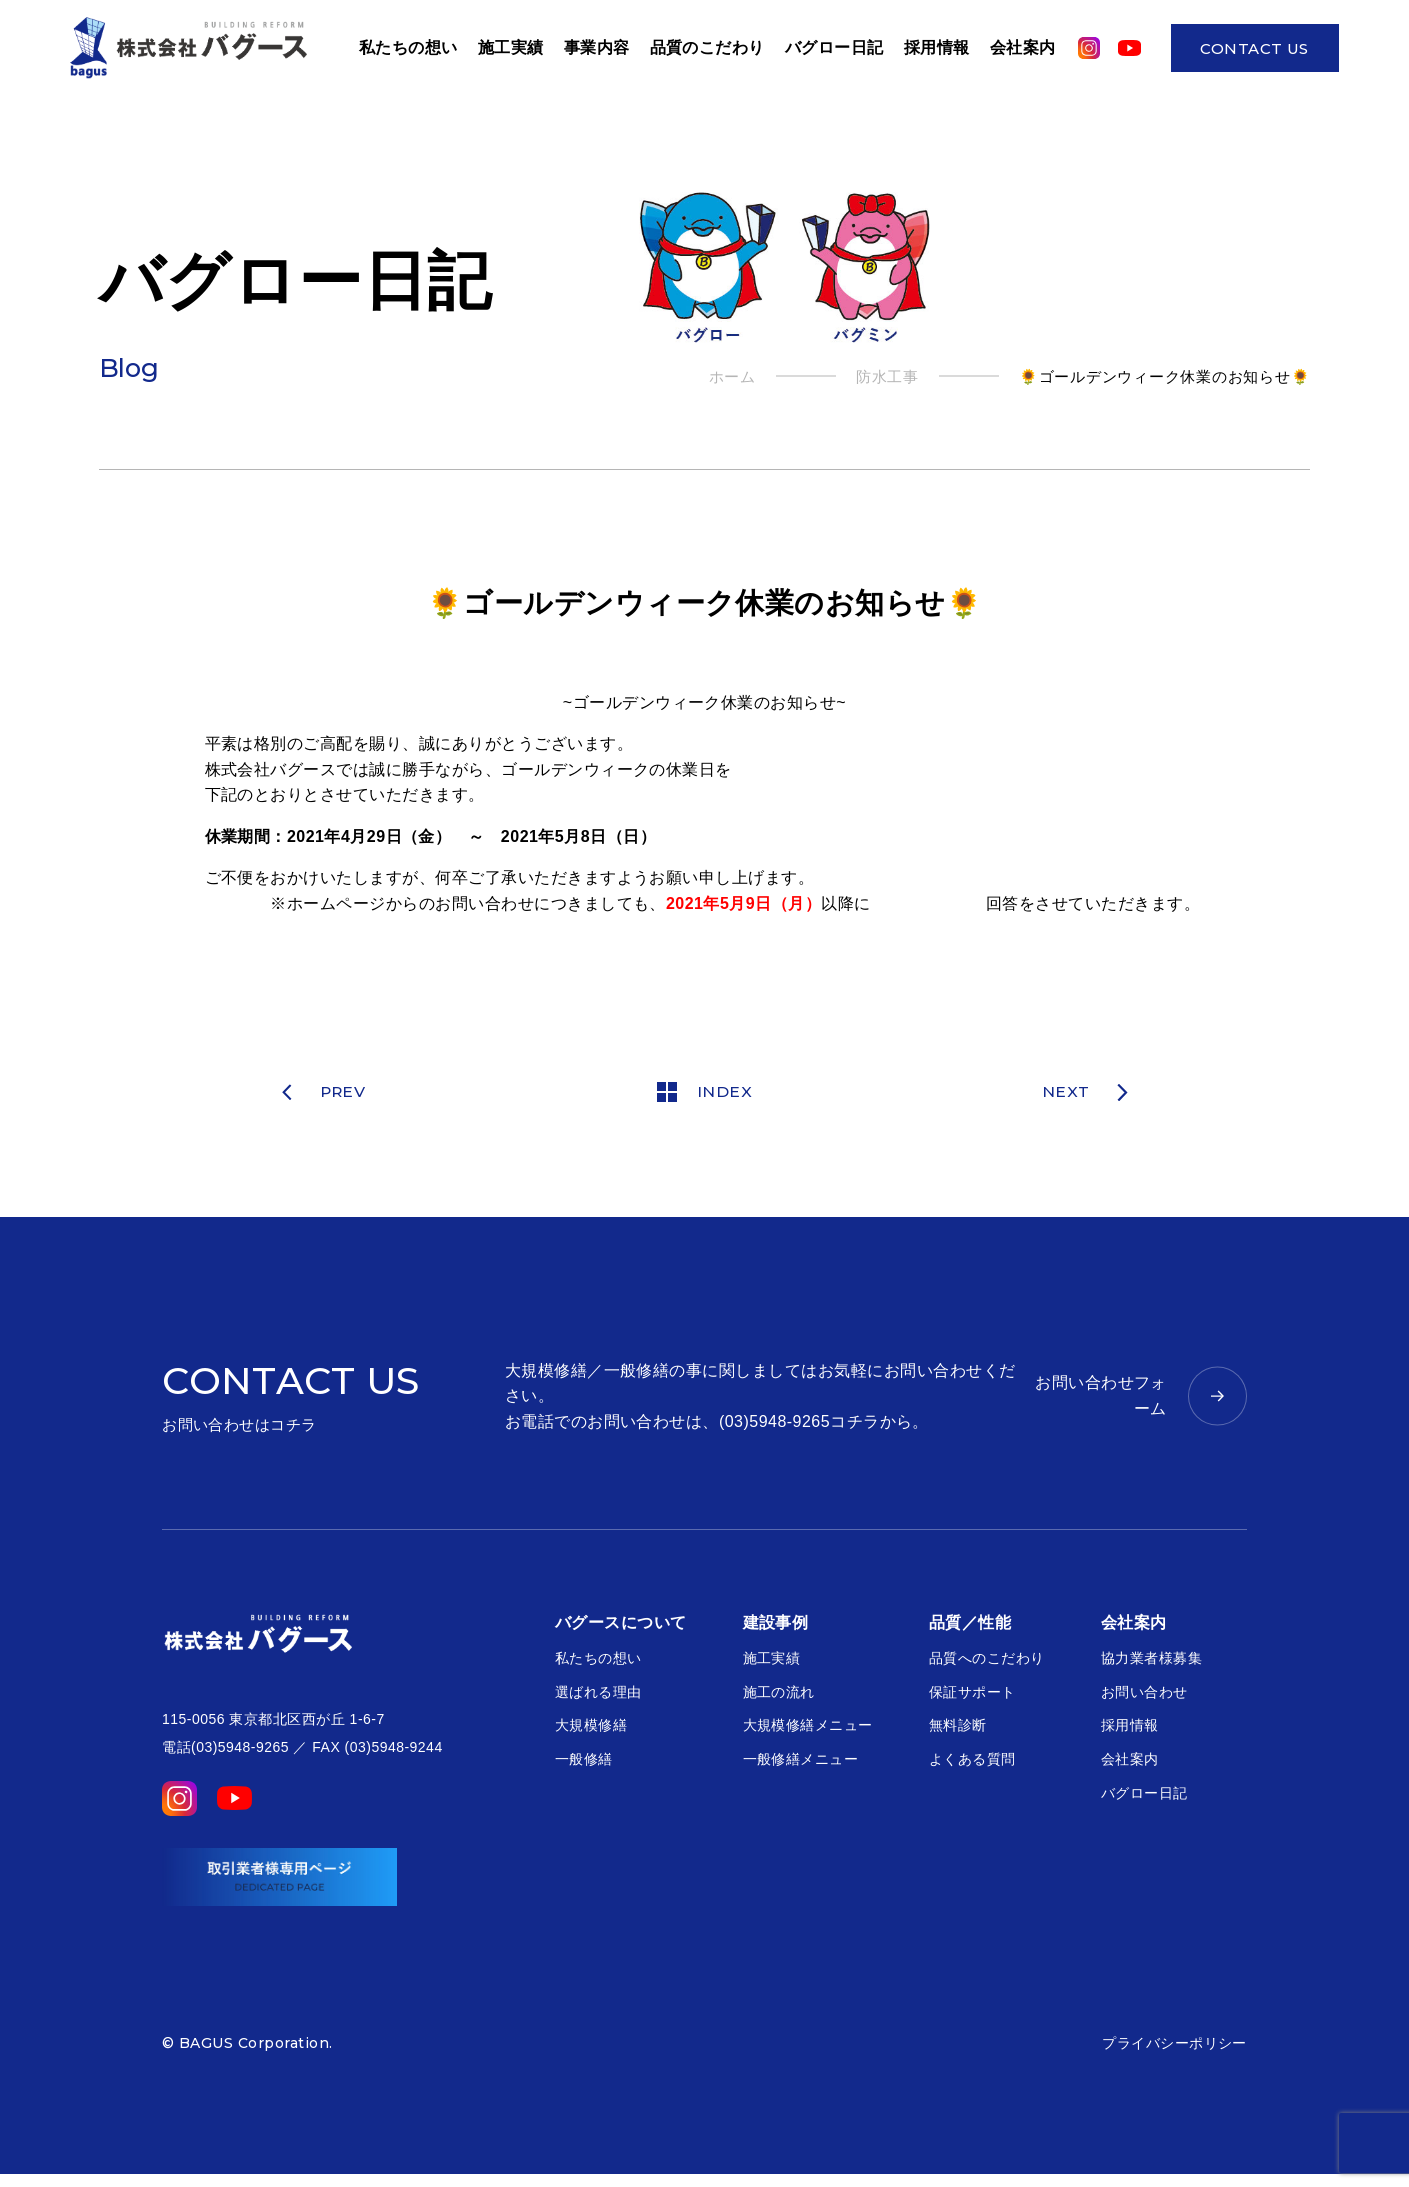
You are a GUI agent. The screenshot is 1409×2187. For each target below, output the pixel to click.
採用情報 (937, 49)
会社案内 (1023, 49)
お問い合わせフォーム (1101, 1401)
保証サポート (972, 1698)
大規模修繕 (591, 1731)
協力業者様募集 (1151, 1664)
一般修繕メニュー (801, 1765)
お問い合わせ (1144, 1698)
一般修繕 (584, 1765)
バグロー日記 (834, 49)
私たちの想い (598, 1664)
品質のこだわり (706, 49)
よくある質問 (972, 1765)
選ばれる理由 (598, 1698)
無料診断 (958, 1731)
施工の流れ (779, 1698)
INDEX (704, 1095)
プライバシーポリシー (1174, 2056)
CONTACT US (1254, 50)
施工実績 (511, 49)
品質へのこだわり (987, 1664)
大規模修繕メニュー (808, 1731)
